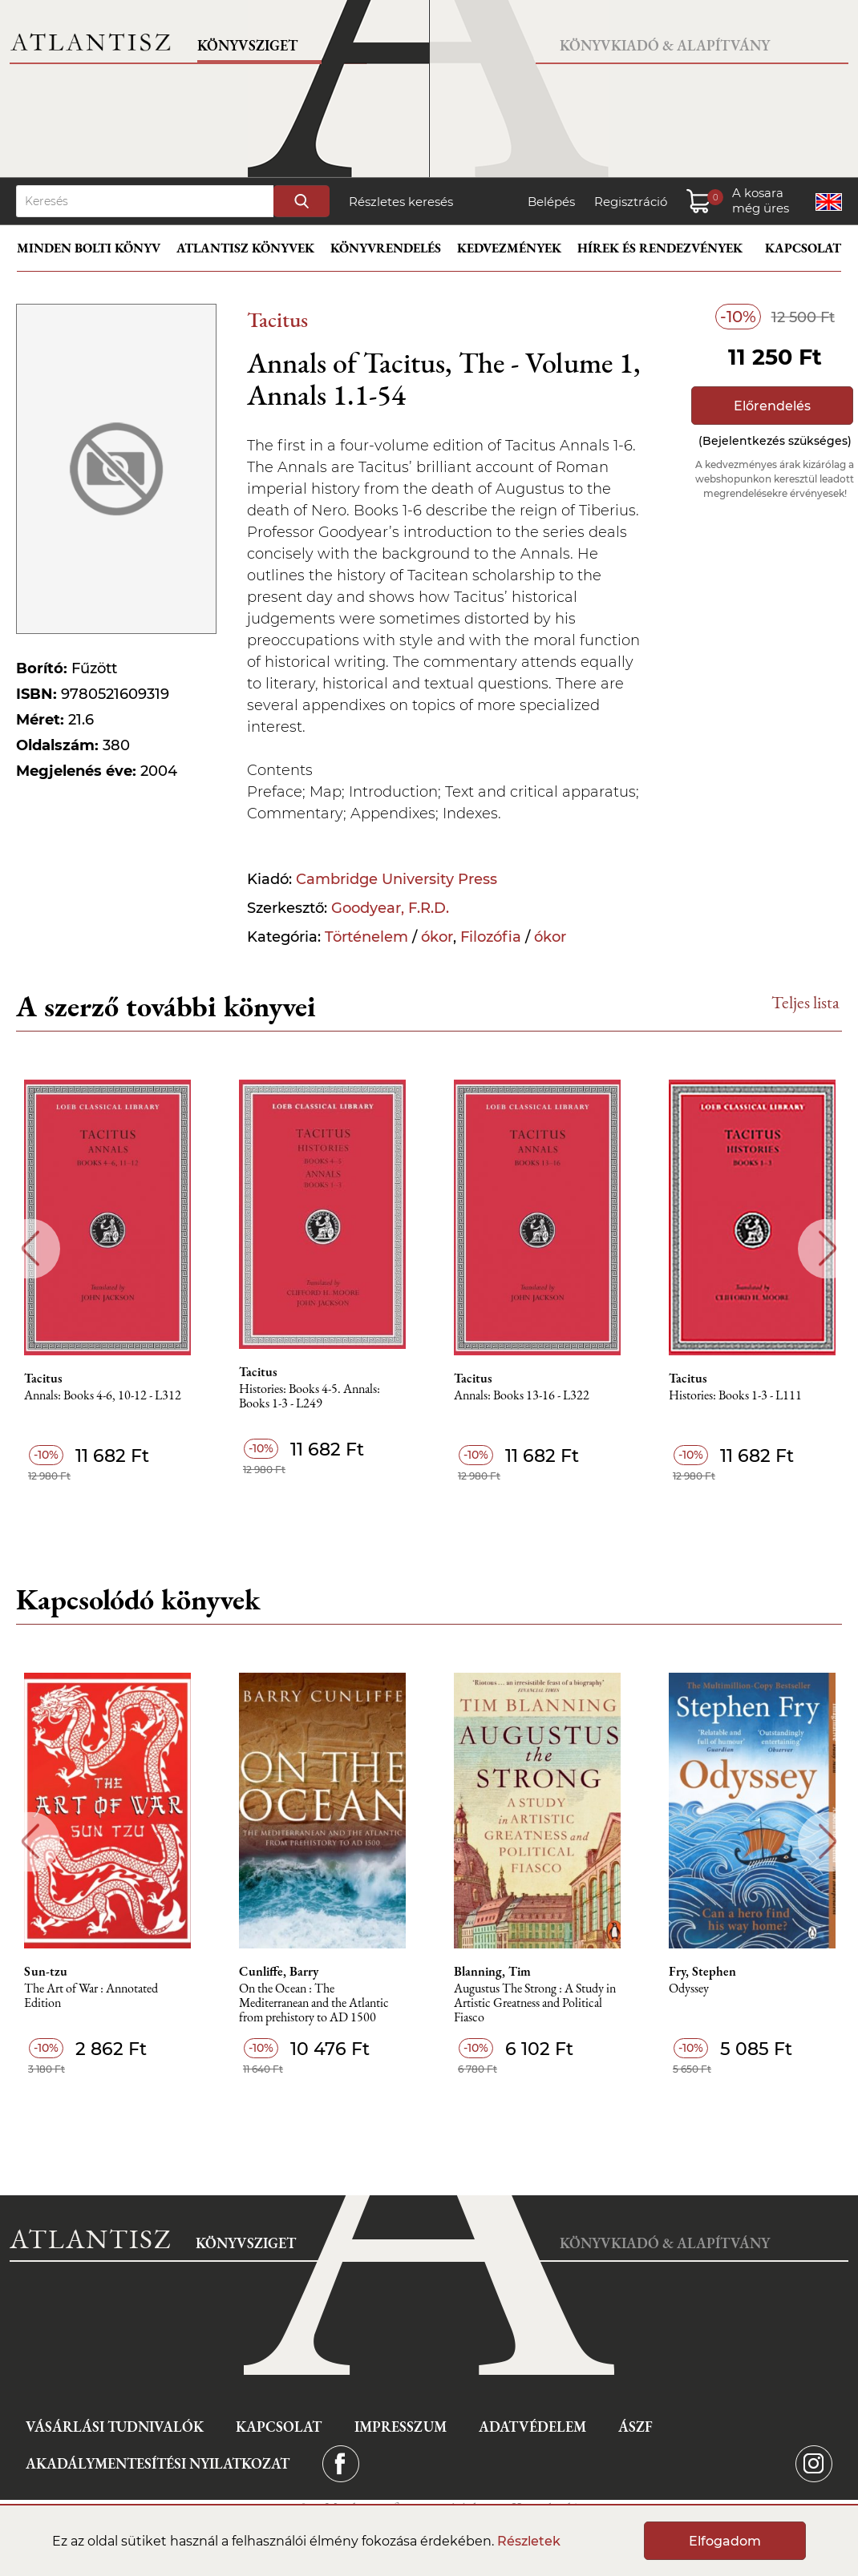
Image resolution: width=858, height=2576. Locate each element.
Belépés (551, 201)
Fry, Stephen (702, 1971)
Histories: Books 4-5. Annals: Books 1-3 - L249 (309, 1396)
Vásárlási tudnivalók (115, 2426)
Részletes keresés (401, 201)
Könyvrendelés (385, 248)
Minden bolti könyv (88, 248)
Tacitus (277, 319)
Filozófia (490, 937)
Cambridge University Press (396, 879)
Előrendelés (772, 406)
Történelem (366, 937)
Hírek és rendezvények (660, 248)
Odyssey (689, 1989)
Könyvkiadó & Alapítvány (665, 45)
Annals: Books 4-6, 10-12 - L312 (102, 1395)
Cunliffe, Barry (278, 1971)
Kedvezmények (509, 248)
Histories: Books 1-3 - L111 (735, 1395)
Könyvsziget (247, 45)
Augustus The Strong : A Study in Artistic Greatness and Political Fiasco (535, 2003)
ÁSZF (635, 2426)
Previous (30, 1248)
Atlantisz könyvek (245, 248)
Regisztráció (630, 201)
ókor (437, 937)
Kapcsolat (803, 248)
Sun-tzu (45, 1971)
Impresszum (400, 2426)
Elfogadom (725, 2541)
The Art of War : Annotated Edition (91, 1996)
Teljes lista (805, 1002)
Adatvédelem (532, 2426)
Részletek (529, 2541)
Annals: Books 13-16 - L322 (521, 1395)
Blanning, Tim (492, 1971)
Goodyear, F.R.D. (390, 908)
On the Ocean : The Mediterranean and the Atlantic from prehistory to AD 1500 (314, 2003)
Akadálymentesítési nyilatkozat (157, 2463)
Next (828, 1248)
